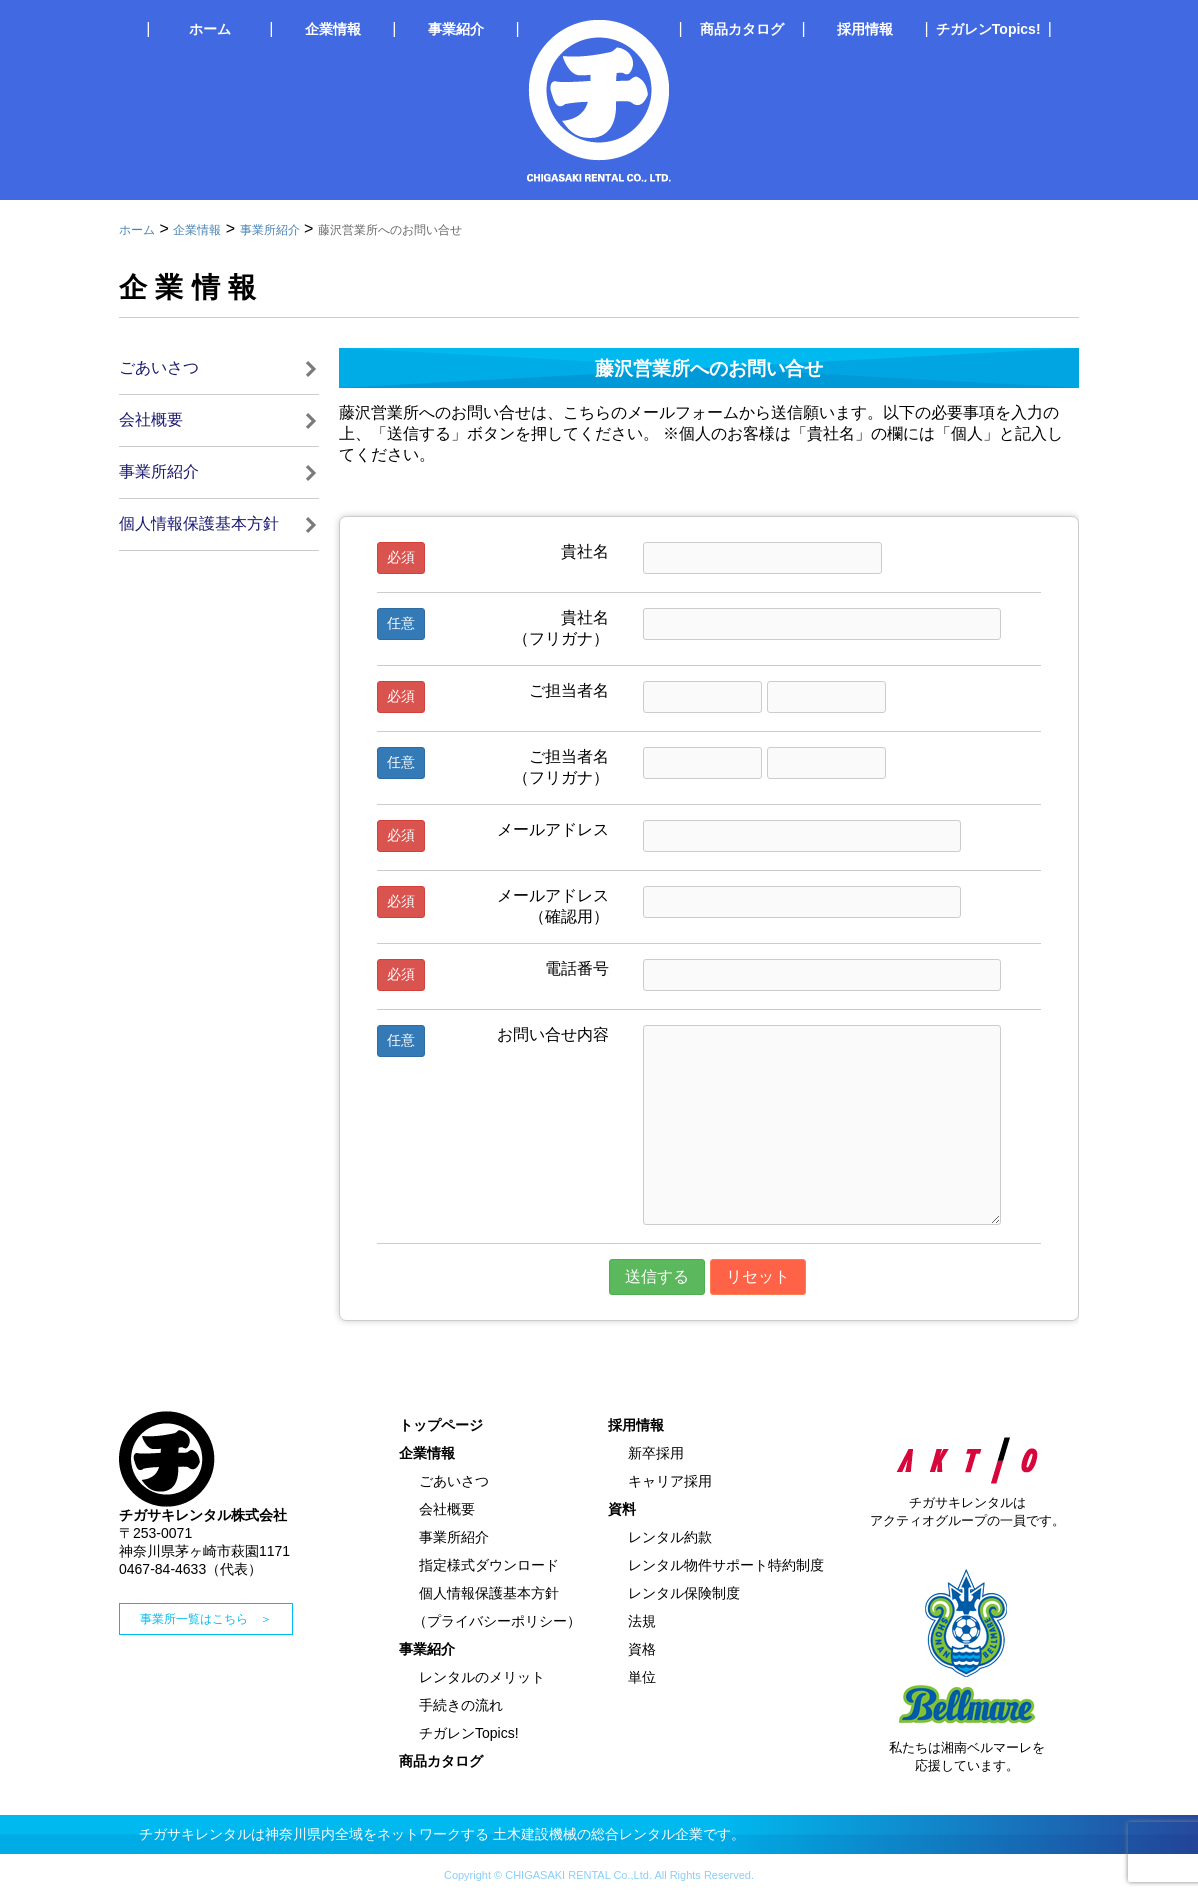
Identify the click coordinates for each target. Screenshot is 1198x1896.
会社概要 (151, 419)
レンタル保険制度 (684, 1593)
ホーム (210, 29)
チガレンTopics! (988, 29)
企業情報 (333, 29)
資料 (622, 1509)
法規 (642, 1621)
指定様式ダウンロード (489, 1565)
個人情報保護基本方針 (199, 523)
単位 (642, 1677)
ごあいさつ (159, 367)
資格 (642, 1649)
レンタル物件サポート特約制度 (726, 1565)
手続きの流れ (461, 1705)
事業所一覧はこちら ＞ (206, 1619)
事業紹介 (456, 29)
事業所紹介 (270, 230)
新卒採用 (656, 1453)
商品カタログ (742, 29)
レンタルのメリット (482, 1677)
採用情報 (865, 29)
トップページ (441, 1425)
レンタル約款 (670, 1537)
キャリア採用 (670, 1481)
